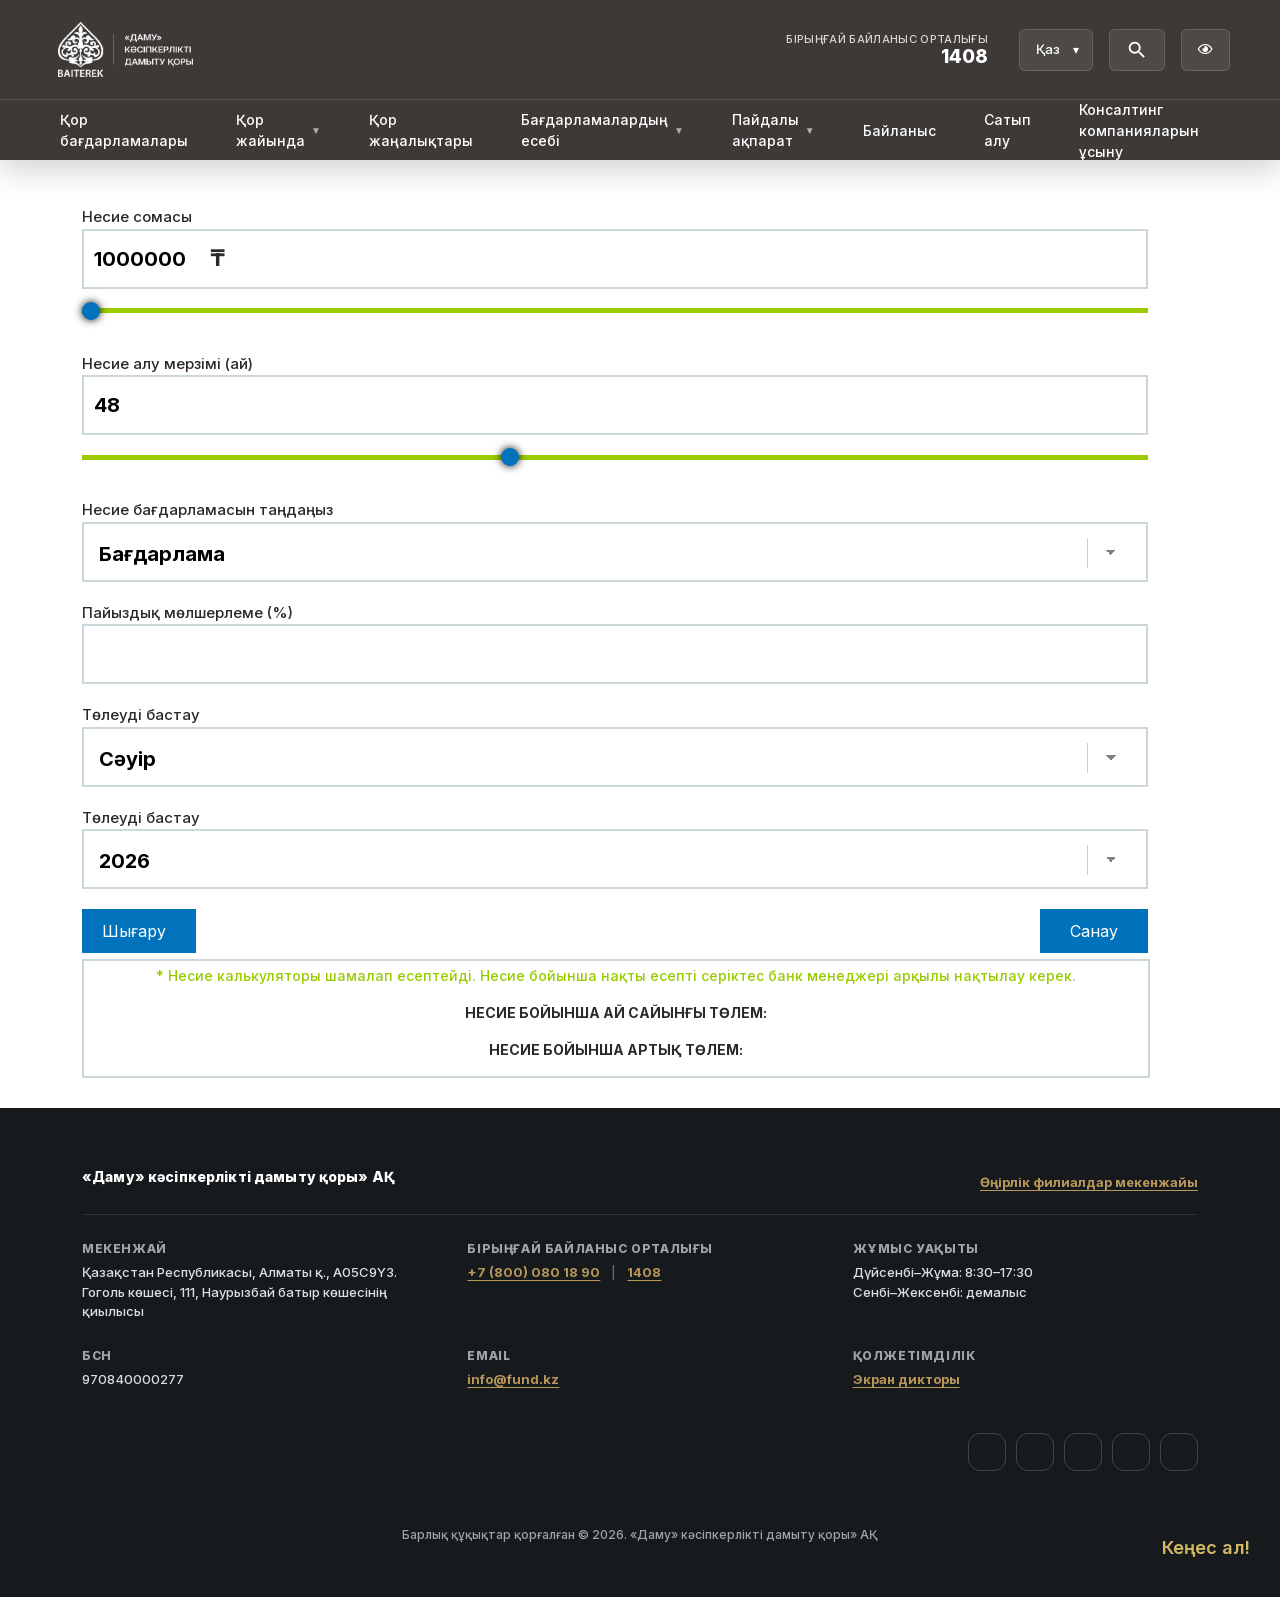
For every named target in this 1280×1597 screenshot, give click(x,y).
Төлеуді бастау (141, 714)
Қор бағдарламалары (124, 130)
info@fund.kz (513, 1379)
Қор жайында (278, 130)
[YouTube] (1083, 1452)
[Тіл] (1056, 50)
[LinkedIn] (1179, 1452)
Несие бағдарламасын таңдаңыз (207, 509)
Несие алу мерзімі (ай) (167, 363)
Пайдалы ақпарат (773, 130)
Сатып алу (1007, 130)
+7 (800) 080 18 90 (533, 1272)
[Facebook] (987, 1452)
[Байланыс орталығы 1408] (887, 50)
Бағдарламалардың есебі (602, 130)
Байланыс (899, 130)
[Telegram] (1131, 1452)
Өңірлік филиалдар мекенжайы (1089, 1182)
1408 (644, 1272)
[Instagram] (1035, 1452)
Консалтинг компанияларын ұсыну (1139, 130)
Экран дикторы (906, 1379)
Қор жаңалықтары (421, 130)
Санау (1094, 931)
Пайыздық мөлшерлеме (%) (187, 612)
